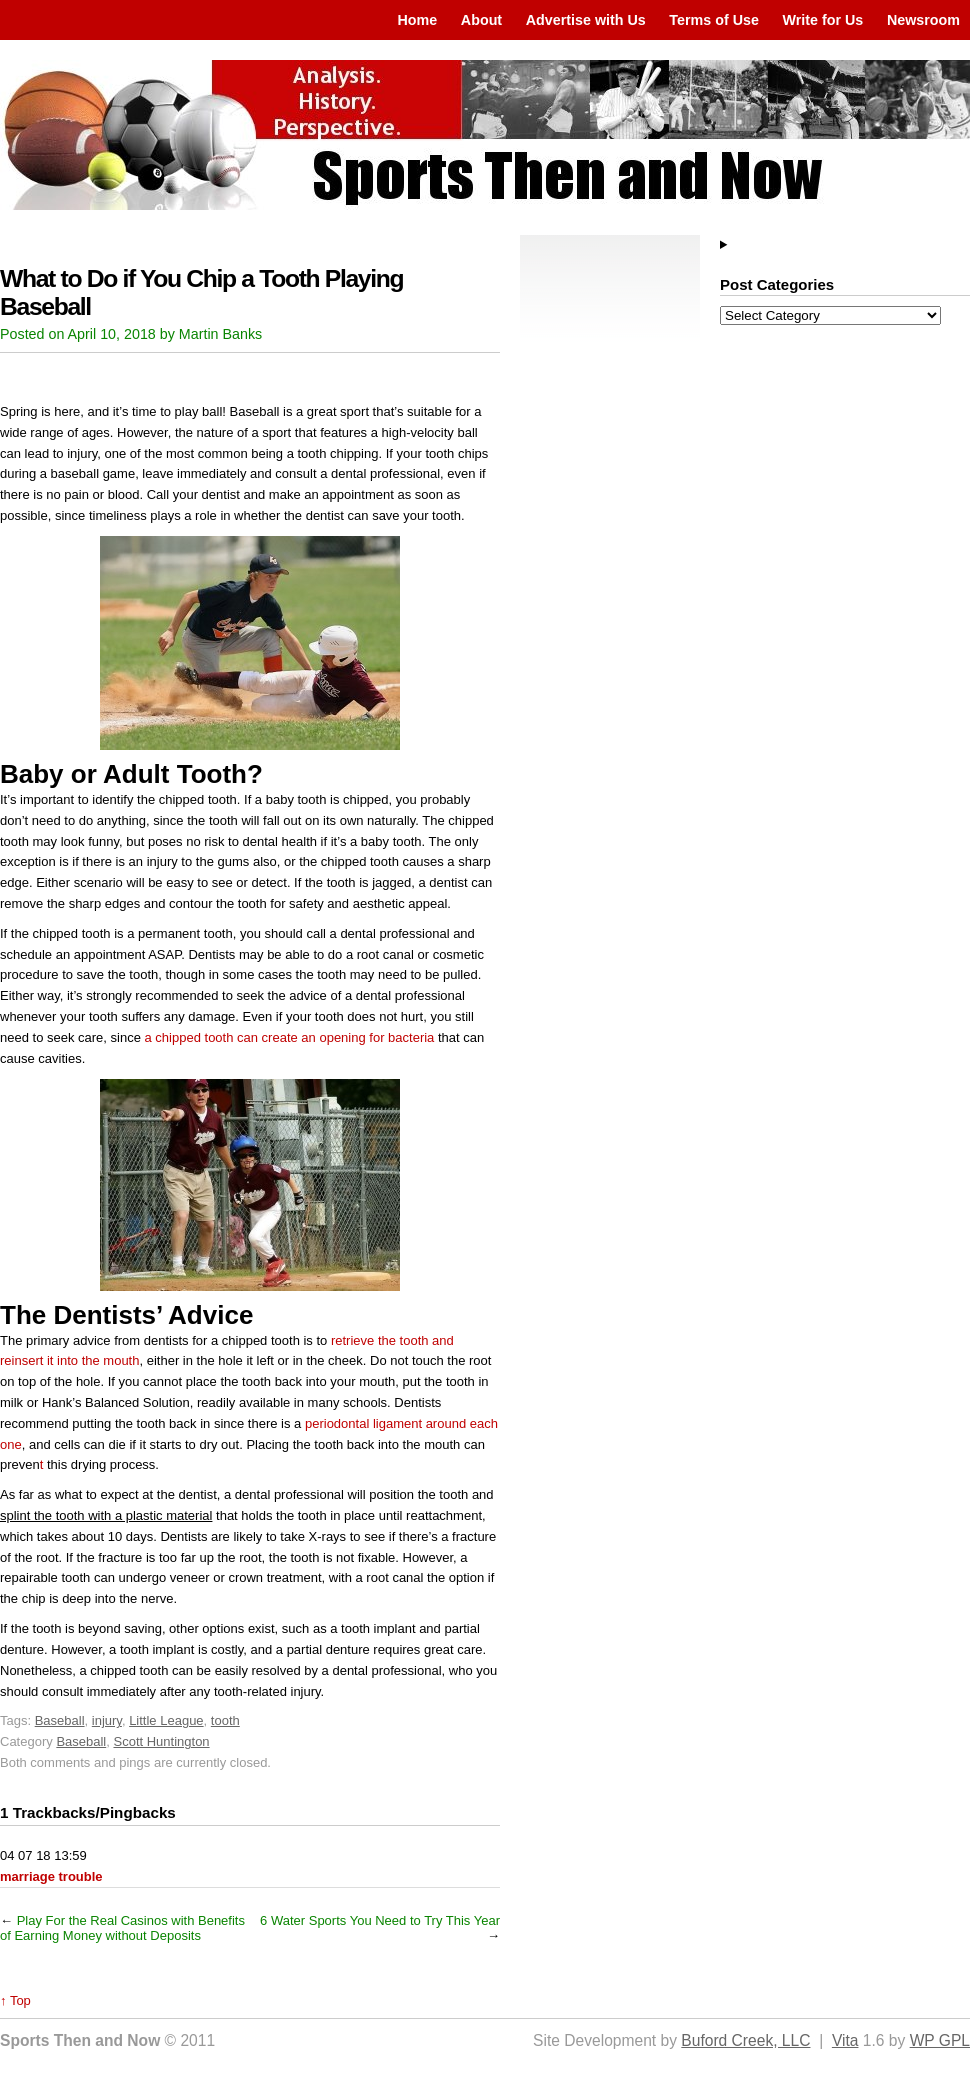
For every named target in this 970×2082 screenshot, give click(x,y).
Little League (166, 1720)
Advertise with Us (586, 20)
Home (417, 20)
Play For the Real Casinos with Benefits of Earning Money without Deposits (122, 1928)
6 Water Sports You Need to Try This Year (380, 1920)
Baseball (60, 1720)
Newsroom (923, 20)
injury (107, 1720)
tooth (225, 1720)
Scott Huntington (161, 1741)
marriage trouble (51, 1876)
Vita (845, 2040)
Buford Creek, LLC (745, 2040)
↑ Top (15, 2000)
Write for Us (823, 20)
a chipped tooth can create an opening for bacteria (290, 1037)
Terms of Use (714, 20)
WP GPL (940, 2040)
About (481, 20)
